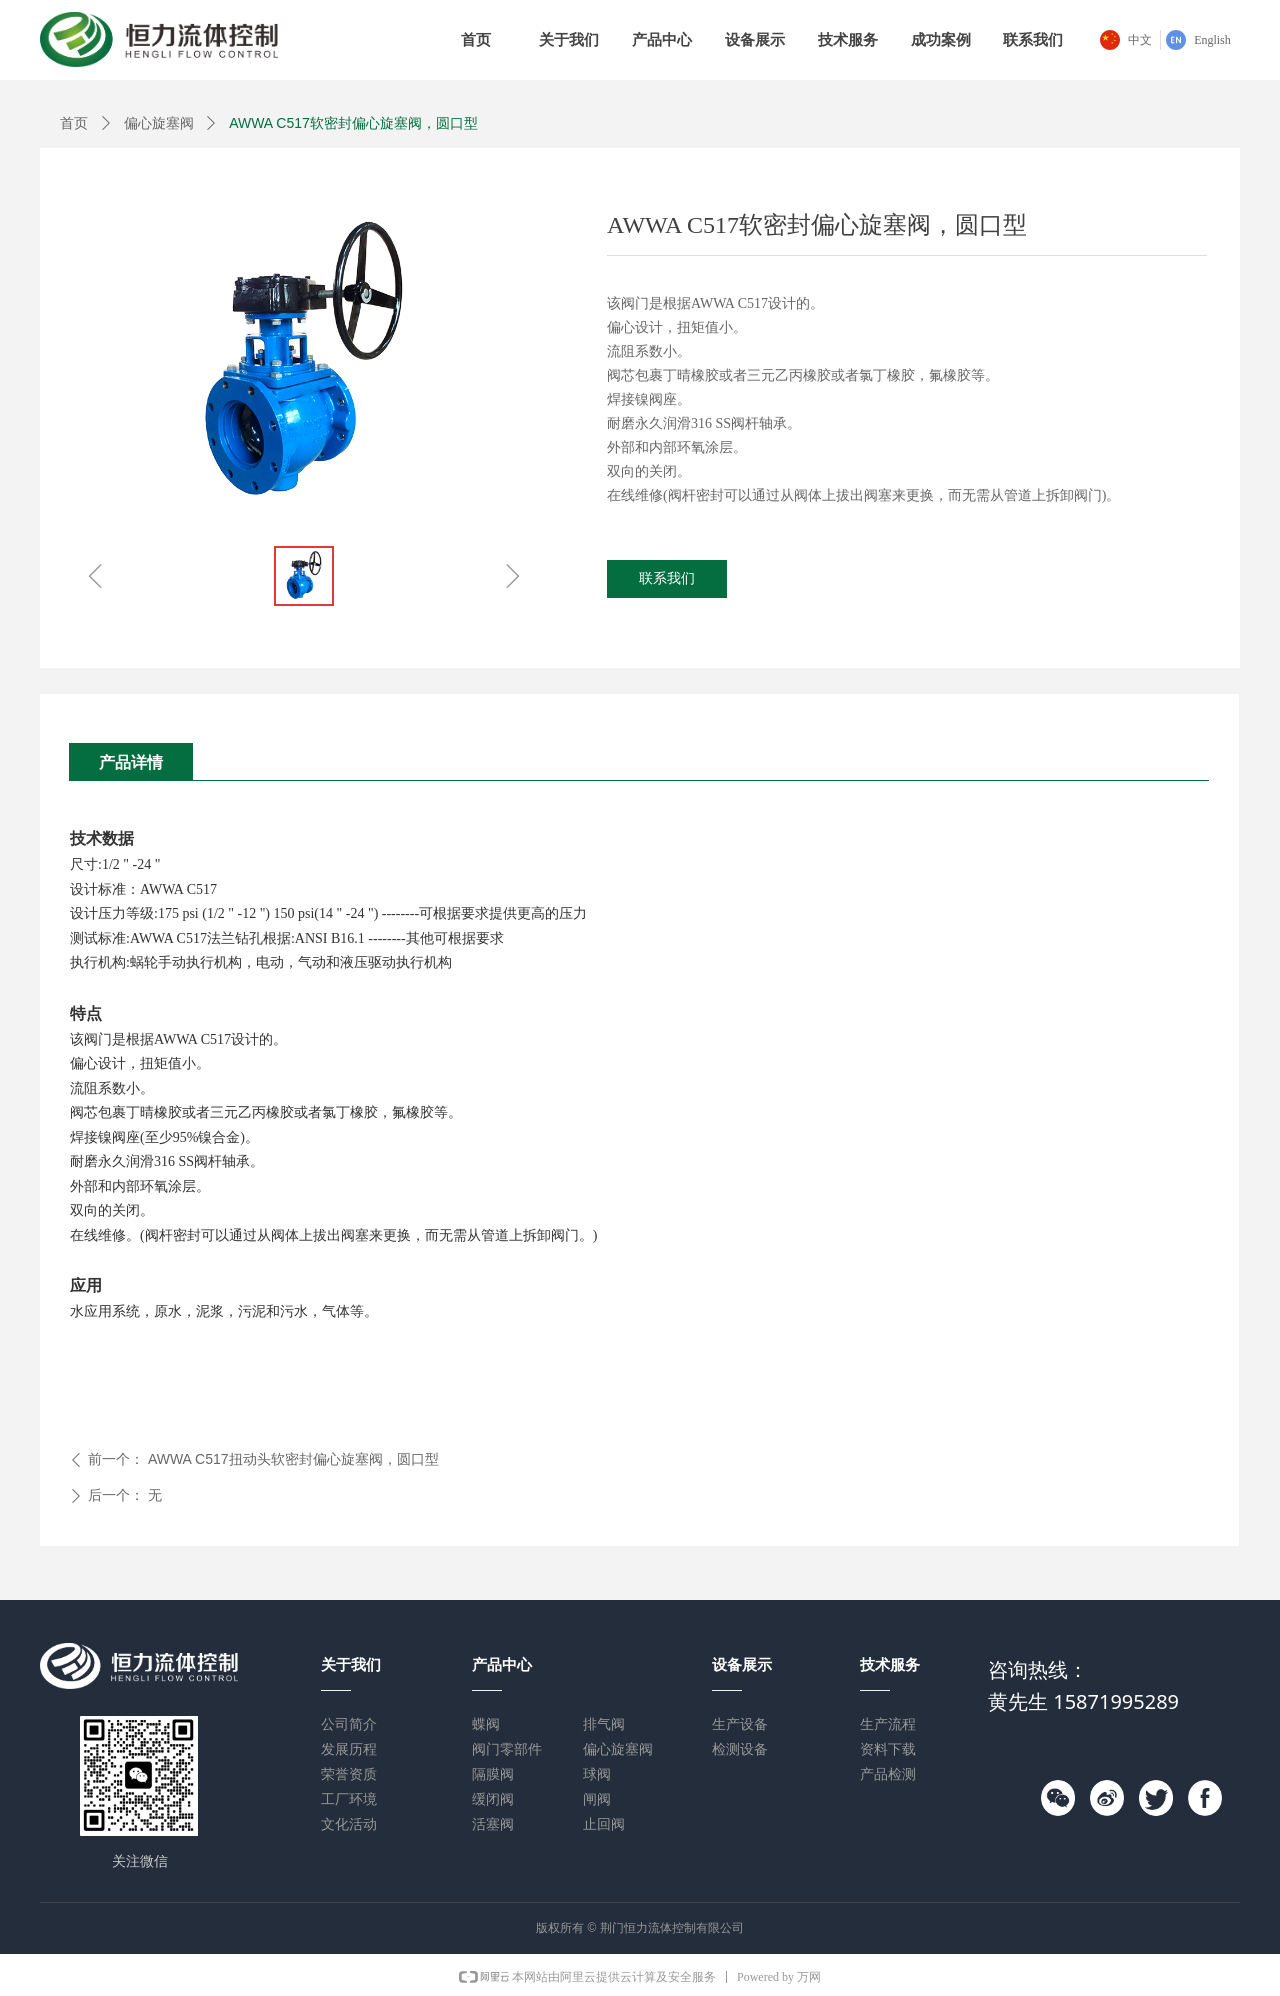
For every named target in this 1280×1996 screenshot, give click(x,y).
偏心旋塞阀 (159, 123)
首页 (74, 123)
